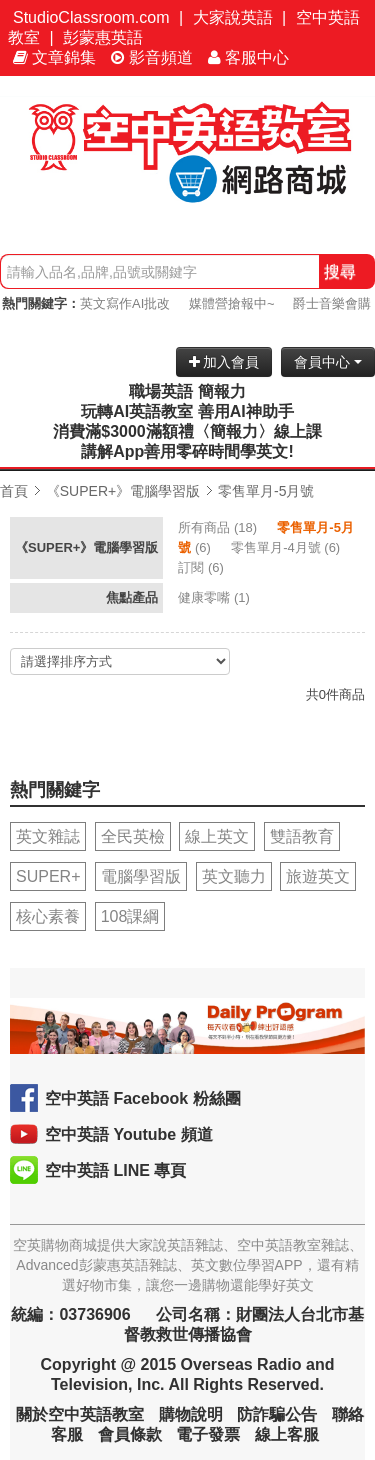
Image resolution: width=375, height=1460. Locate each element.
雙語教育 (302, 836)
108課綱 (130, 916)
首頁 (14, 491)
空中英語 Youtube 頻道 (129, 1134)
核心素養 (48, 916)
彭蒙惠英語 (103, 37)
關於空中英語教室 (80, 1414)
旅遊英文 (318, 876)
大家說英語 (233, 17)
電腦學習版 (141, 876)
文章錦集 (54, 57)
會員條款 (130, 1434)
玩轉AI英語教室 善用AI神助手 (187, 411)
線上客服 (287, 1434)
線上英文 (217, 836)
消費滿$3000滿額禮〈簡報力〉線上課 (187, 431)
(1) (215, 597)
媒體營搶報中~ (232, 303)
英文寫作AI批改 (125, 303)
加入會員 (224, 362)
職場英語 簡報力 (187, 391)
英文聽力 (234, 876)
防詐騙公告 (277, 1414)
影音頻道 (152, 57)
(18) (219, 527)
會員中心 (328, 362)
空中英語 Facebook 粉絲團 (143, 1098)
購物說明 (191, 1414)
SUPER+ (48, 876)
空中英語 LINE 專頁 (115, 1170)
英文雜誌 (48, 836)
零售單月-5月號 (266, 491)
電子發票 (208, 1434)
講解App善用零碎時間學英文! (187, 451)
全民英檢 (133, 836)
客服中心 (248, 57)
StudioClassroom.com (91, 17)
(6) (287, 547)
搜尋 (340, 271)
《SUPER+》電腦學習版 (123, 491)
